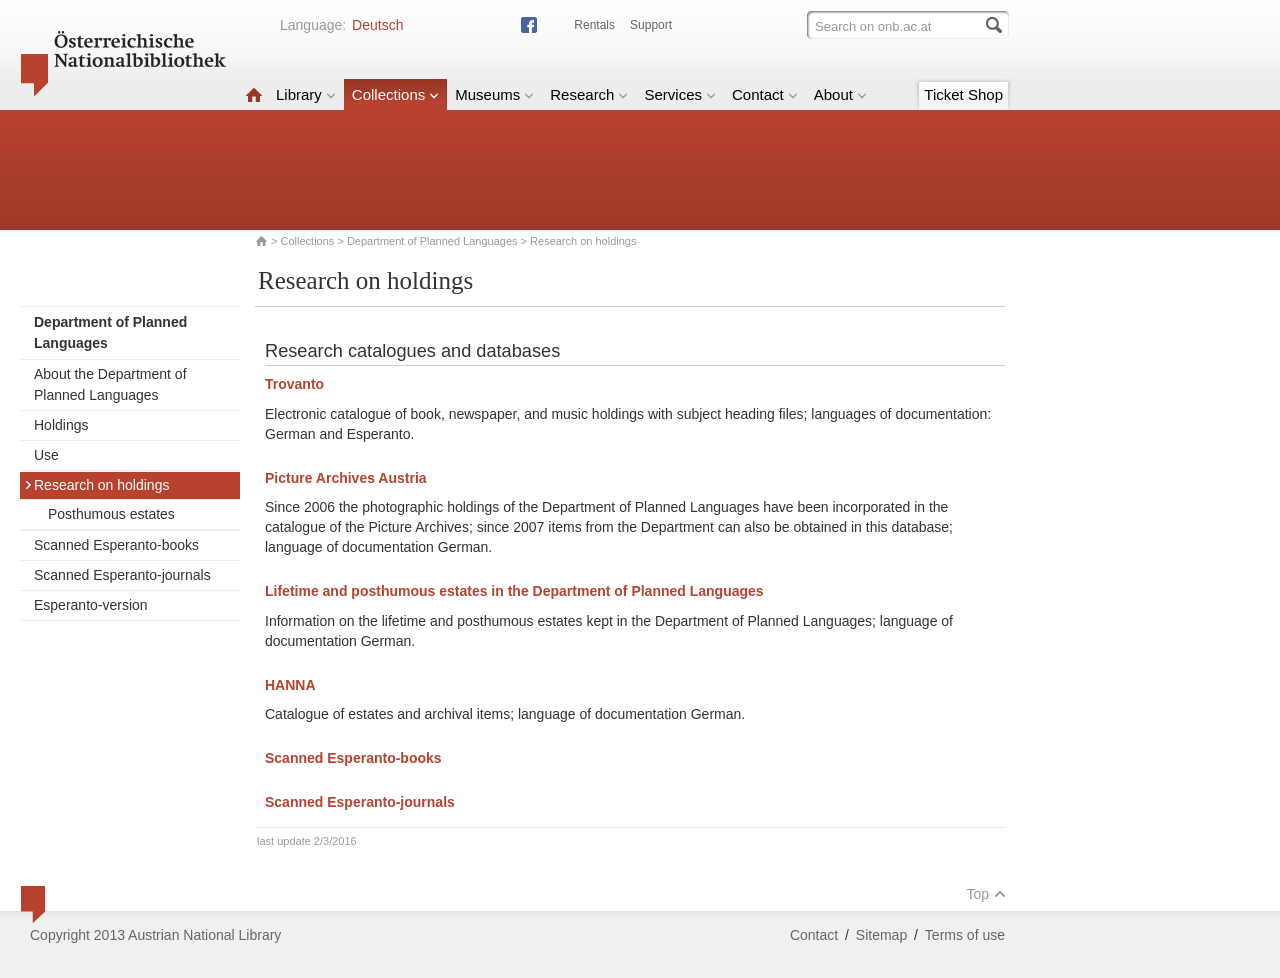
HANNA (290, 685)
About (840, 94)
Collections (395, 94)
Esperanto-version (91, 605)
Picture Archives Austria (347, 478)
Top (986, 894)
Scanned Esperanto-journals (122, 575)
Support (651, 25)
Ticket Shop (963, 94)
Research (589, 94)
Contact (765, 94)
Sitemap (881, 935)
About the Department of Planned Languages (110, 384)
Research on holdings (96, 485)
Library (306, 94)
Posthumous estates (111, 514)
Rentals (594, 25)
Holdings (61, 425)
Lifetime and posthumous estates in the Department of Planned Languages (516, 591)
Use (46, 455)
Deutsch (377, 25)
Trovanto (294, 384)
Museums (494, 94)
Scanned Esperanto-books (116, 545)
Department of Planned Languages (432, 241)
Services (680, 94)
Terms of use (965, 935)
